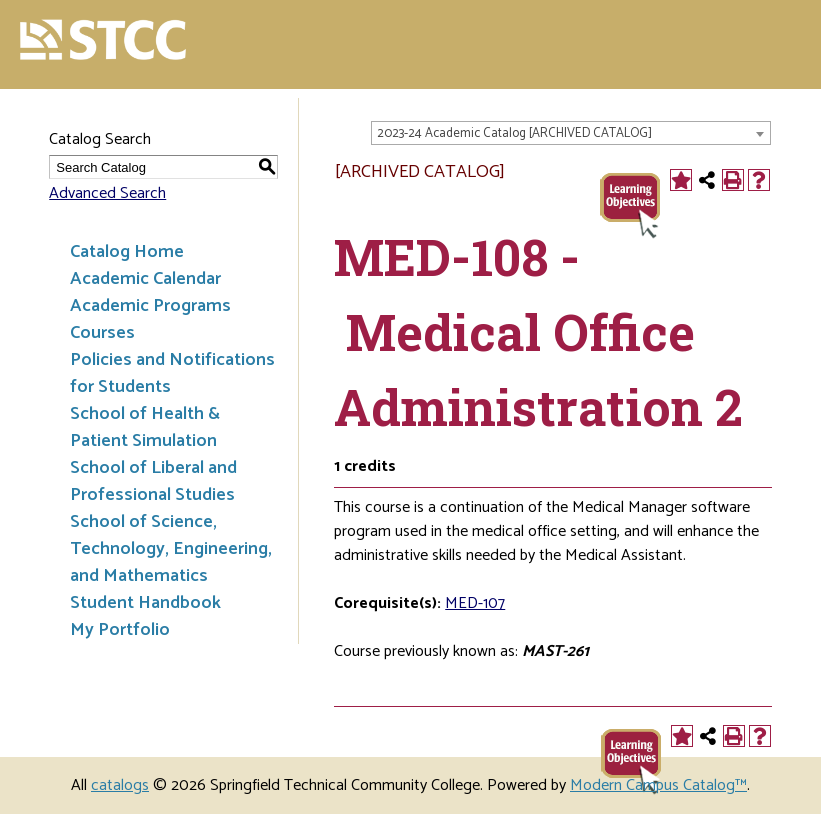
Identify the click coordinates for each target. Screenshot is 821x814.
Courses (102, 333)
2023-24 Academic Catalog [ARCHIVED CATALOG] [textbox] (514, 133)
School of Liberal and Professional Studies (153, 481)
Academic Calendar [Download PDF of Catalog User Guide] (145, 279)
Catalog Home (127, 252)
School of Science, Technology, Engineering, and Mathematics (171, 549)
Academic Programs (150, 306)
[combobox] (571, 133)
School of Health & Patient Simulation (145, 427)
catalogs (120, 785)
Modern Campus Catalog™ (658, 785)
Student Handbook (145, 603)
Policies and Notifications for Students (172, 373)
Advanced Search (107, 193)
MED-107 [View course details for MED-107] (475, 603)
